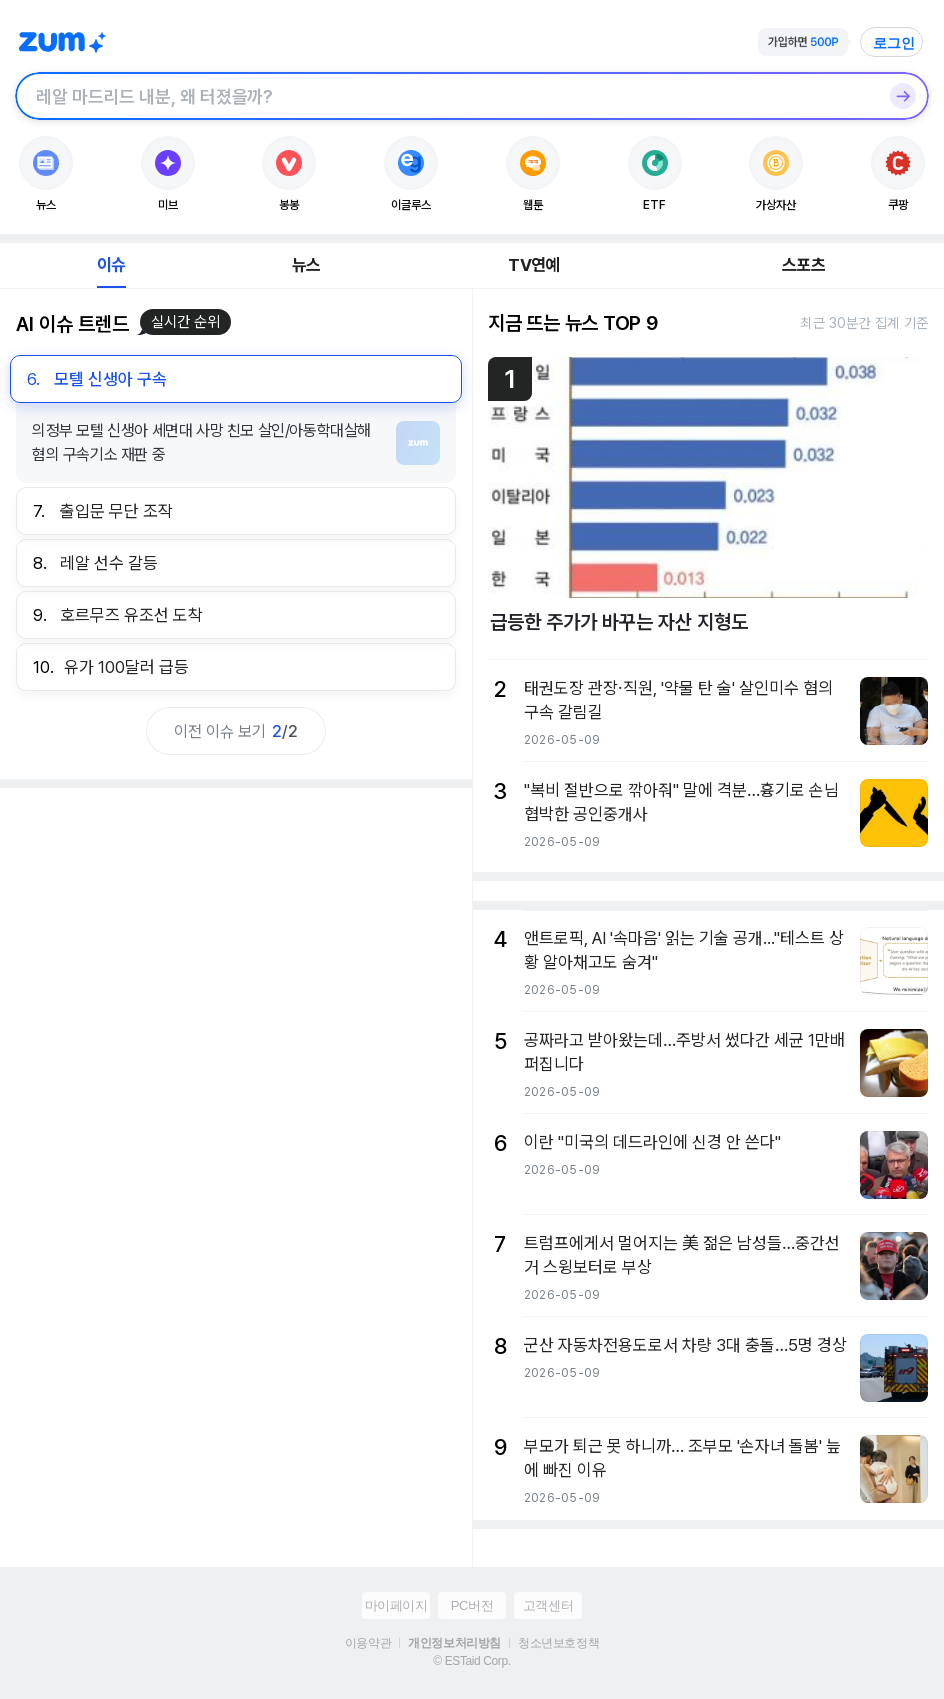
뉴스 (306, 265)
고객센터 (548, 1605)
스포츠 (803, 265)
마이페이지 (396, 1605)
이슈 (111, 265)
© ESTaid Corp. (471, 1661)
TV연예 (533, 265)
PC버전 (472, 1605)
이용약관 (368, 1643)
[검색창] (446, 96)
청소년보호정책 (558, 1643)
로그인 (894, 43)
